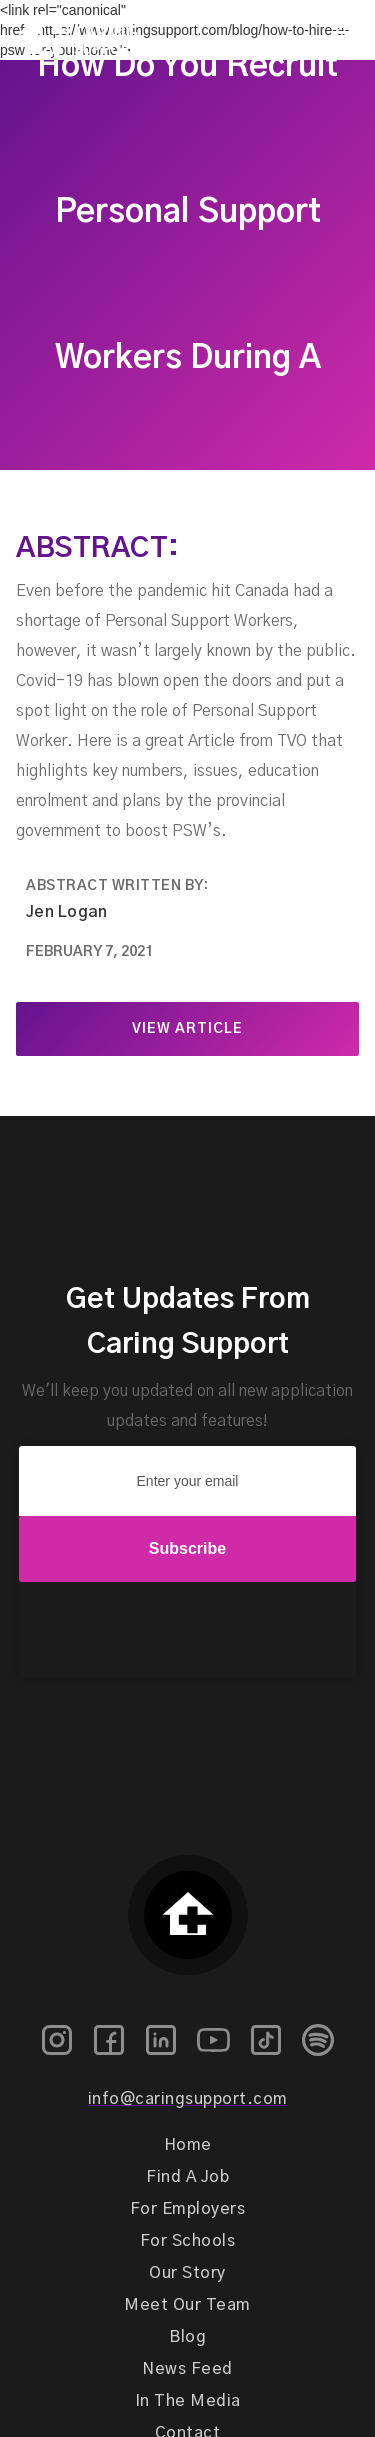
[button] (342, 33)
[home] (69, 33)
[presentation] (188, 1631)
